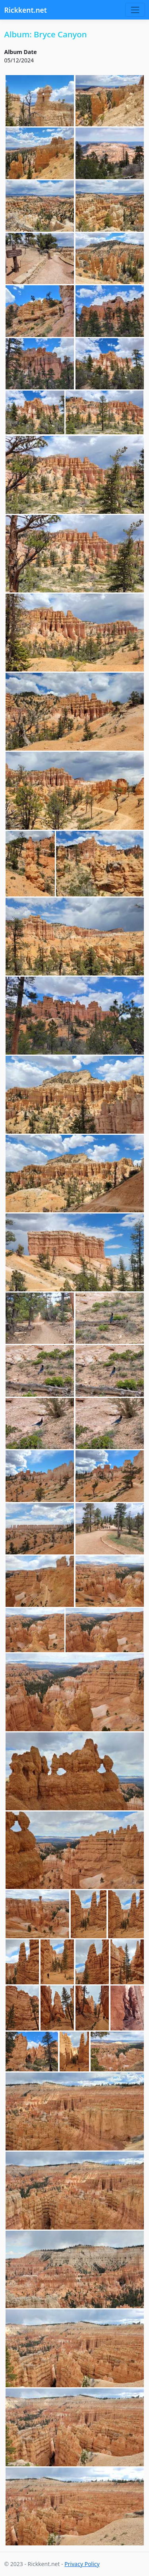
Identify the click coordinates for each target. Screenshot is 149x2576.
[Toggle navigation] (135, 10)
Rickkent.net (25, 10)
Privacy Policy (81, 2564)
